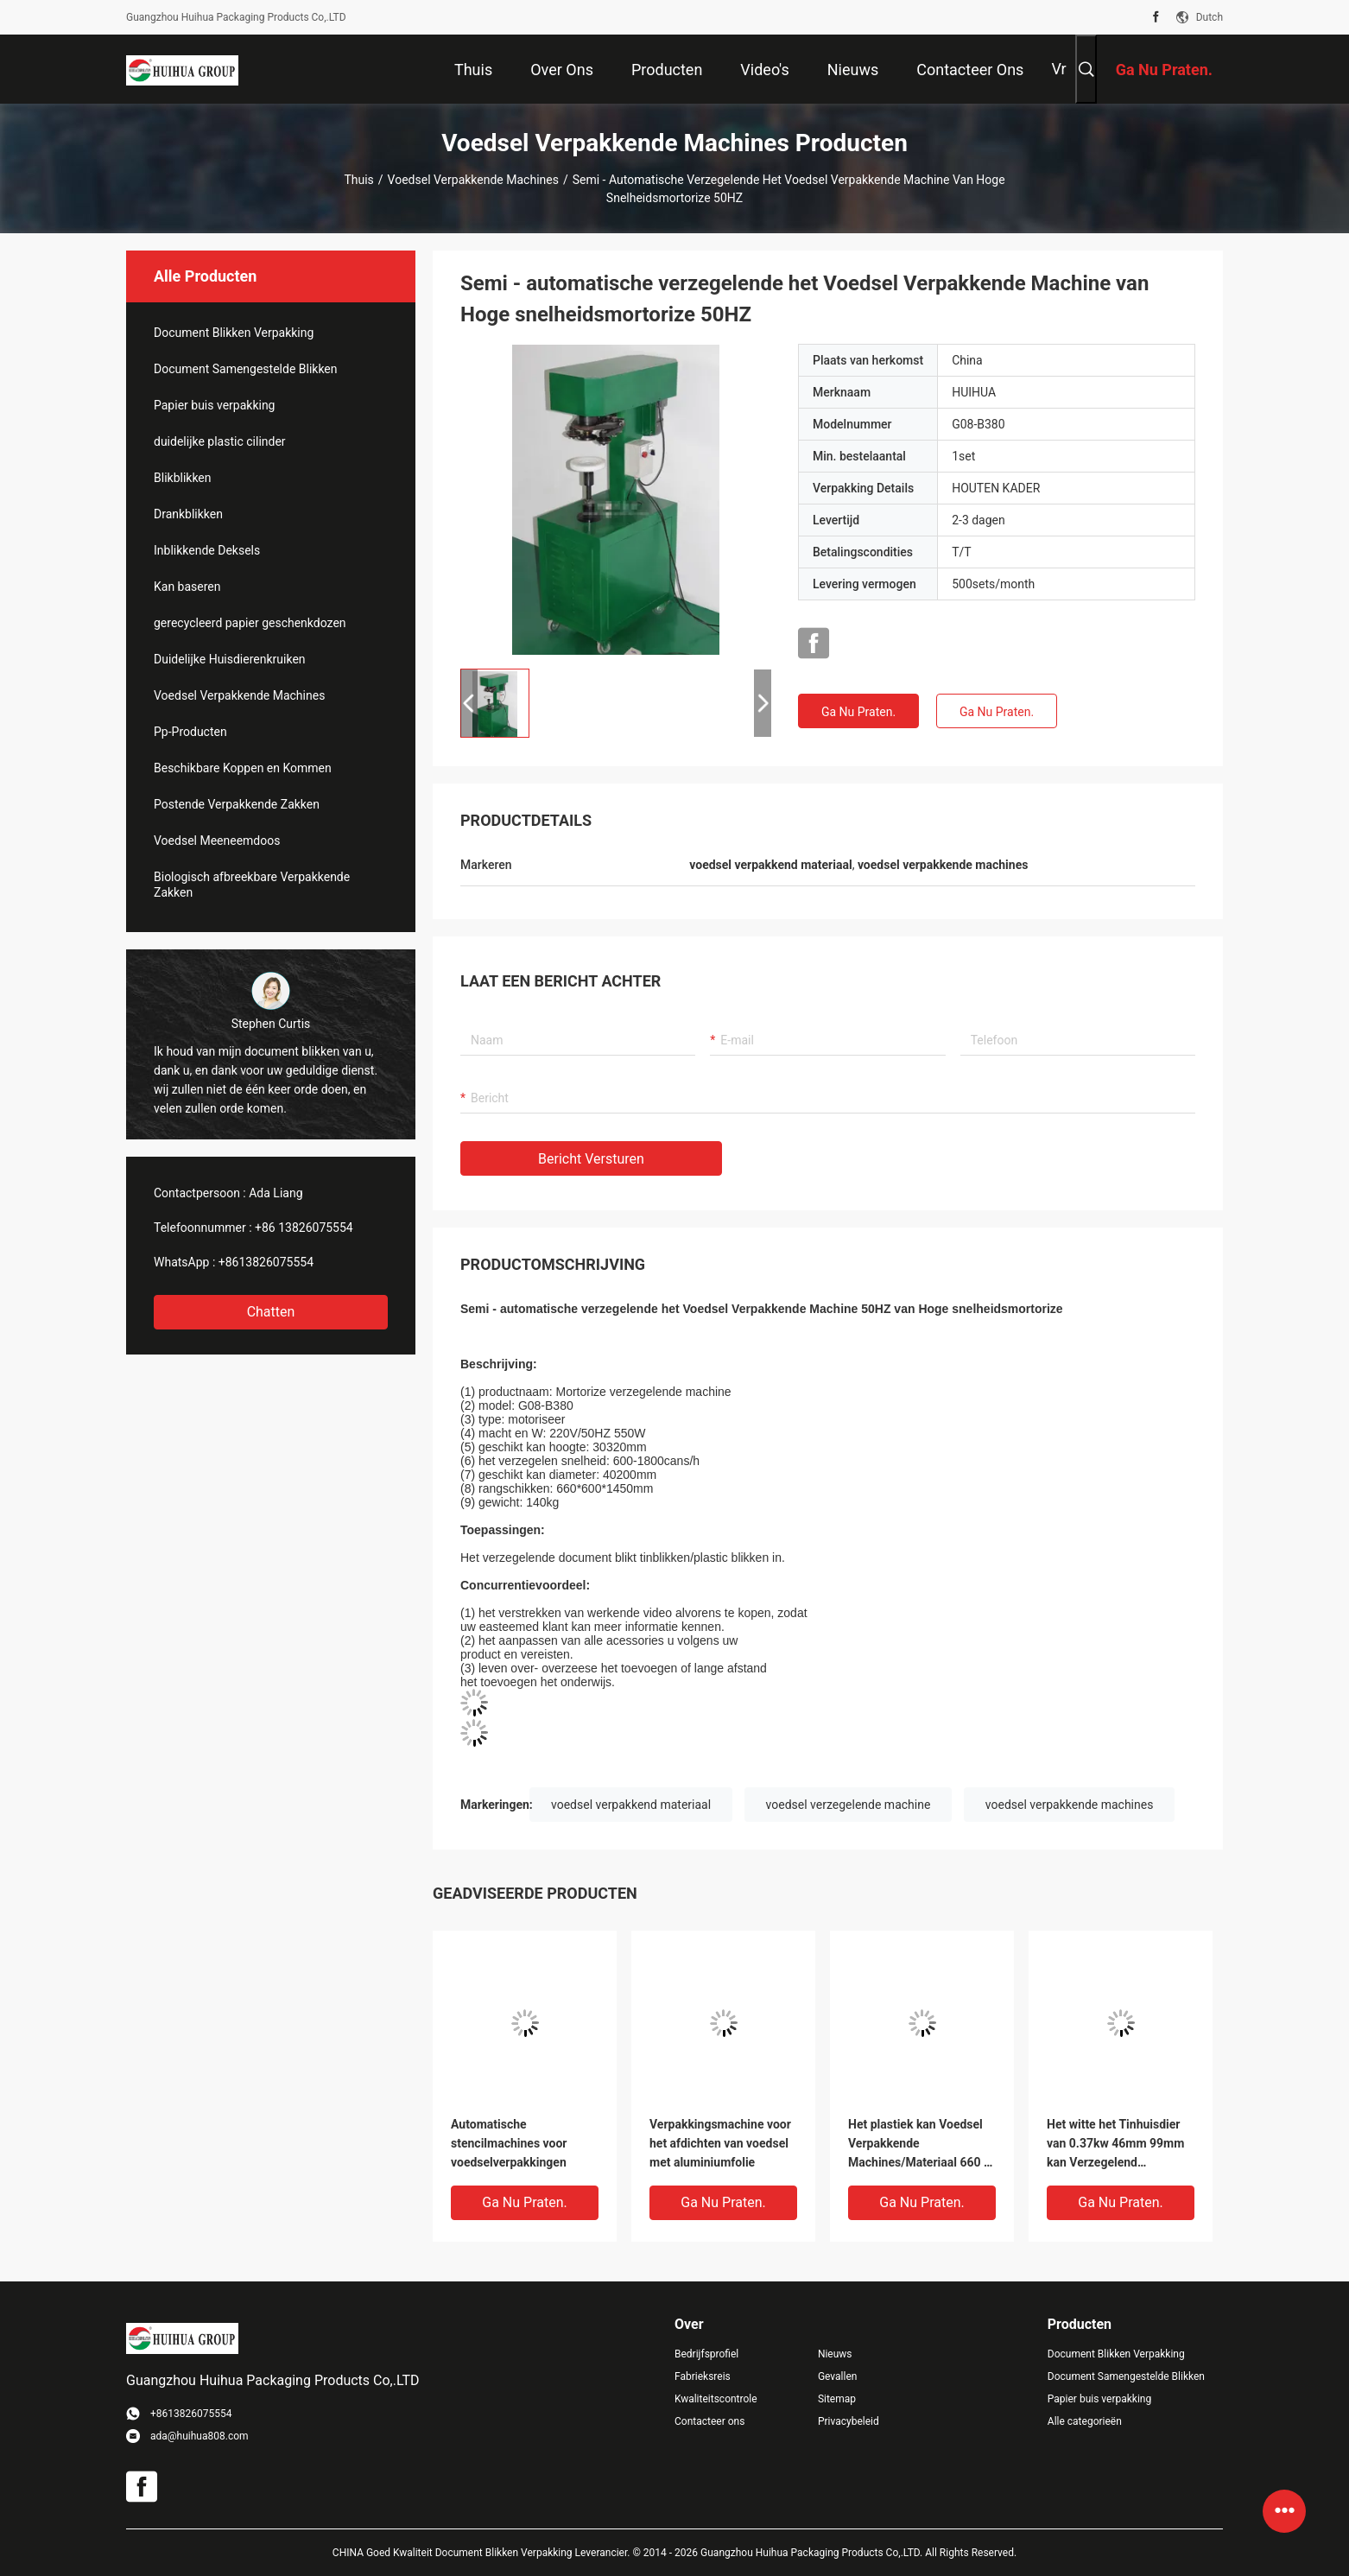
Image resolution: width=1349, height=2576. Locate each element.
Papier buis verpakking (215, 405)
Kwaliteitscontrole (715, 2399)
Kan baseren (187, 586)
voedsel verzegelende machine (848, 1804)
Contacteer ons (709, 2421)
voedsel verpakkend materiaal (631, 1804)
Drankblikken (188, 514)
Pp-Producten (190, 732)
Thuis (358, 180)
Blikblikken (183, 478)
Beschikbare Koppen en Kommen (243, 768)
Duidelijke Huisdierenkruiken (230, 659)
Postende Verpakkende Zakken (237, 804)
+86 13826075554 (304, 1227)
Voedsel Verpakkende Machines (473, 180)
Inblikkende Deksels (207, 550)
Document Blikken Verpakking (234, 332)
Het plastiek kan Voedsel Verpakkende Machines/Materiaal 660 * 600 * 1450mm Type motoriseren (918, 2144)
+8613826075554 (266, 1262)
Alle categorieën (1085, 2421)
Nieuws (835, 2354)
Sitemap (837, 2399)
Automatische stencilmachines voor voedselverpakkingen (509, 2143)
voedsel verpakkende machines (1069, 1804)
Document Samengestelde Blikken (246, 369)
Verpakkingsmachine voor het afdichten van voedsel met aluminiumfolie (720, 2143)
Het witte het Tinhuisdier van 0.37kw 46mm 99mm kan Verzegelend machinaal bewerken (1115, 2144)
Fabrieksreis (702, 2376)
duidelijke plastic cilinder (220, 441)
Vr (1058, 69)
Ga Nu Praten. (858, 712)
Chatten (271, 1312)
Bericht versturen (591, 1159)
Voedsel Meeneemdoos (217, 840)
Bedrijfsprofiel (706, 2354)
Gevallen (838, 2376)
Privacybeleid (848, 2421)
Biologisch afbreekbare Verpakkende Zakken (252, 884)
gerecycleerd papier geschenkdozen (250, 623)
